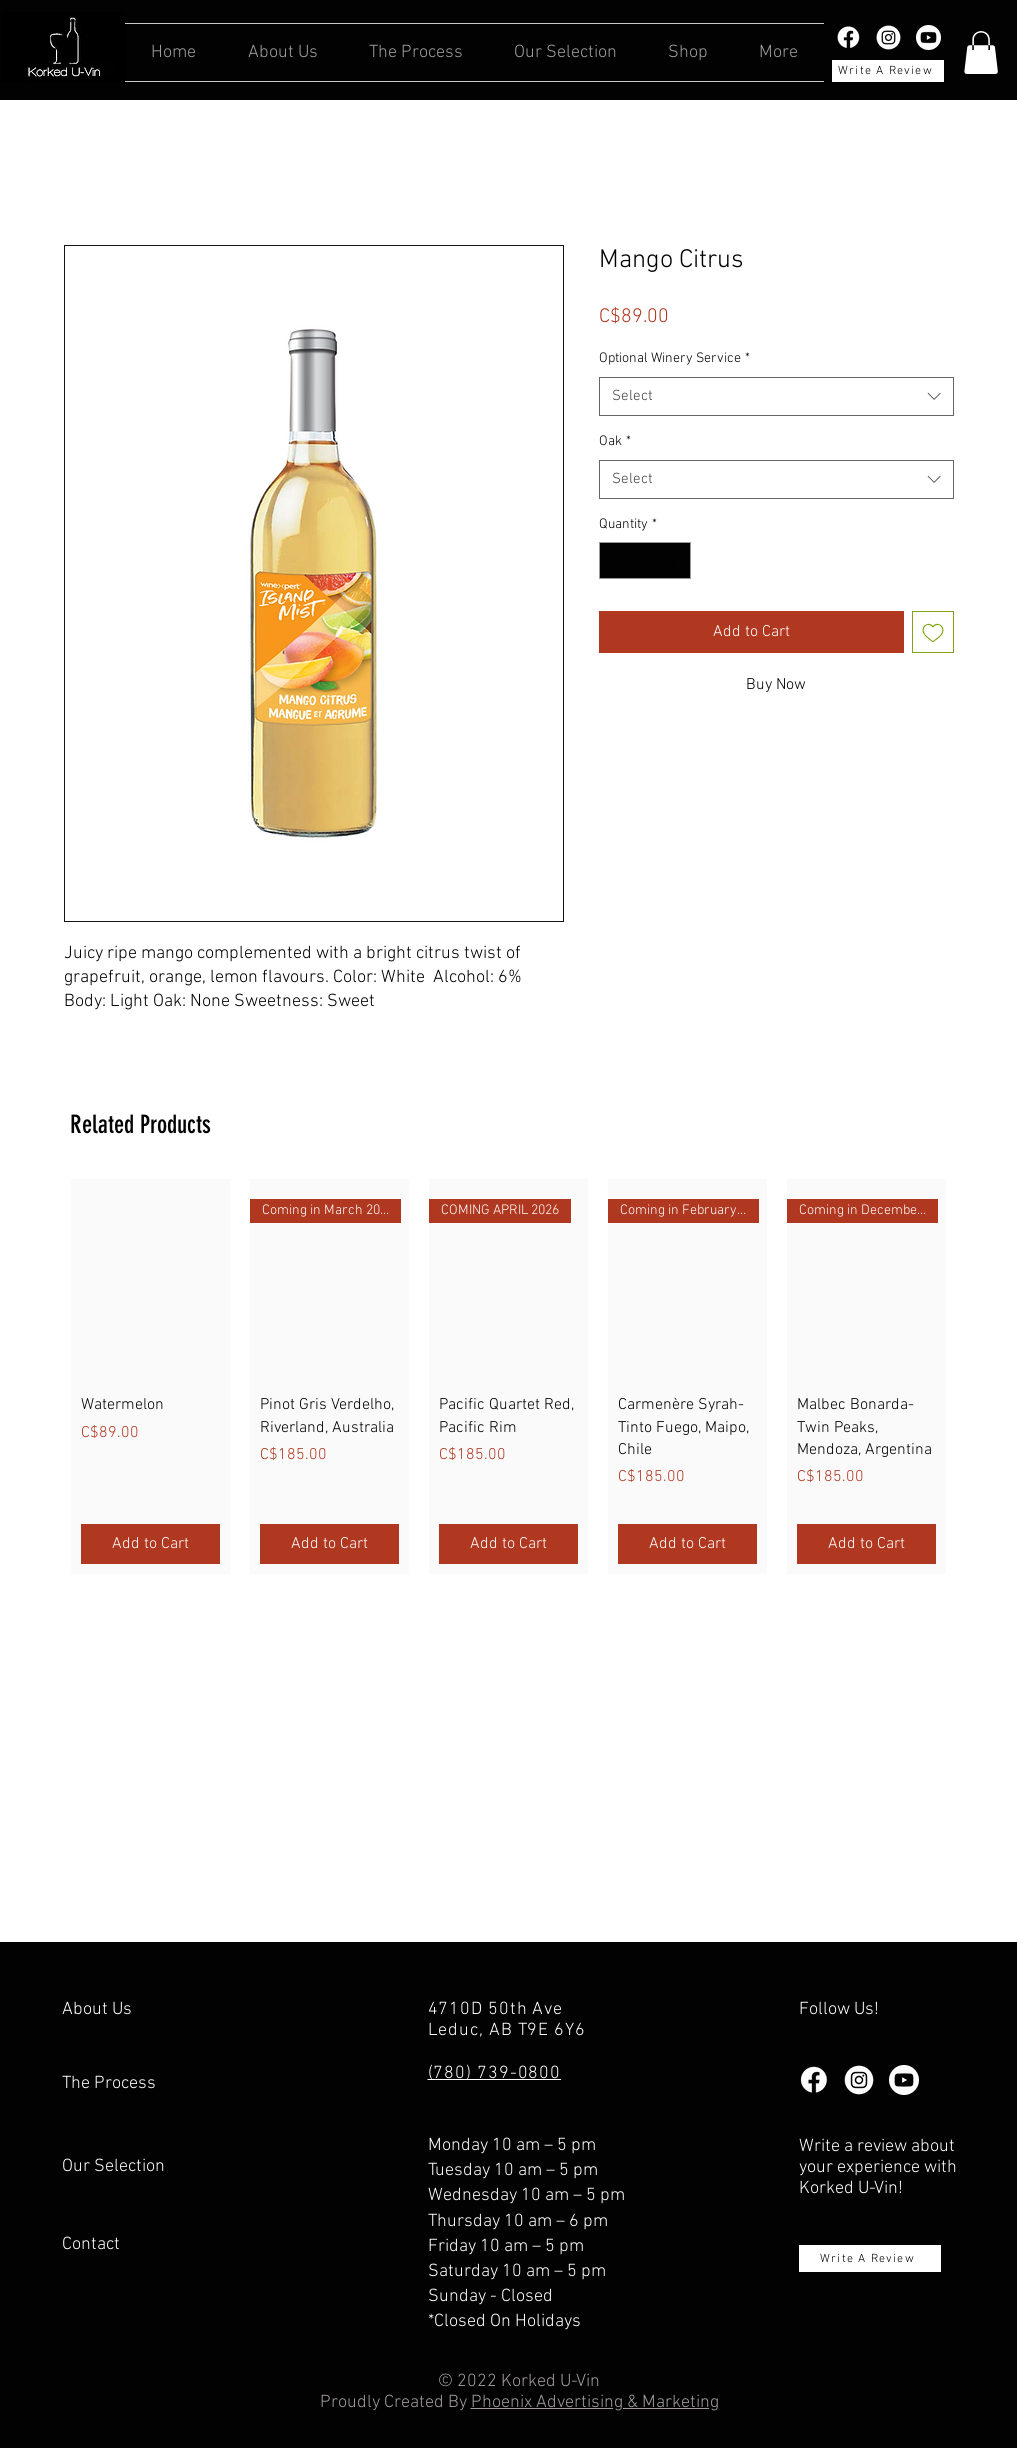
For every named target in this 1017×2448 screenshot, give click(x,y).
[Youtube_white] (928, 37)
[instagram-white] (888, 37)
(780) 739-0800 (495, 2073)
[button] (981, 52)
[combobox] (776, 396)
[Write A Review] (888, 71)
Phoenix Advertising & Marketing (595, 2402)
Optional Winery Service (674, 358)
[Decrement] (614, 560)
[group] (508, 1376)
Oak (615, 441)
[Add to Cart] (150, 1544)
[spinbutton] (645, 560)
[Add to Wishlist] (933, 632)
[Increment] (675, 560)
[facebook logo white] (848, 37)
